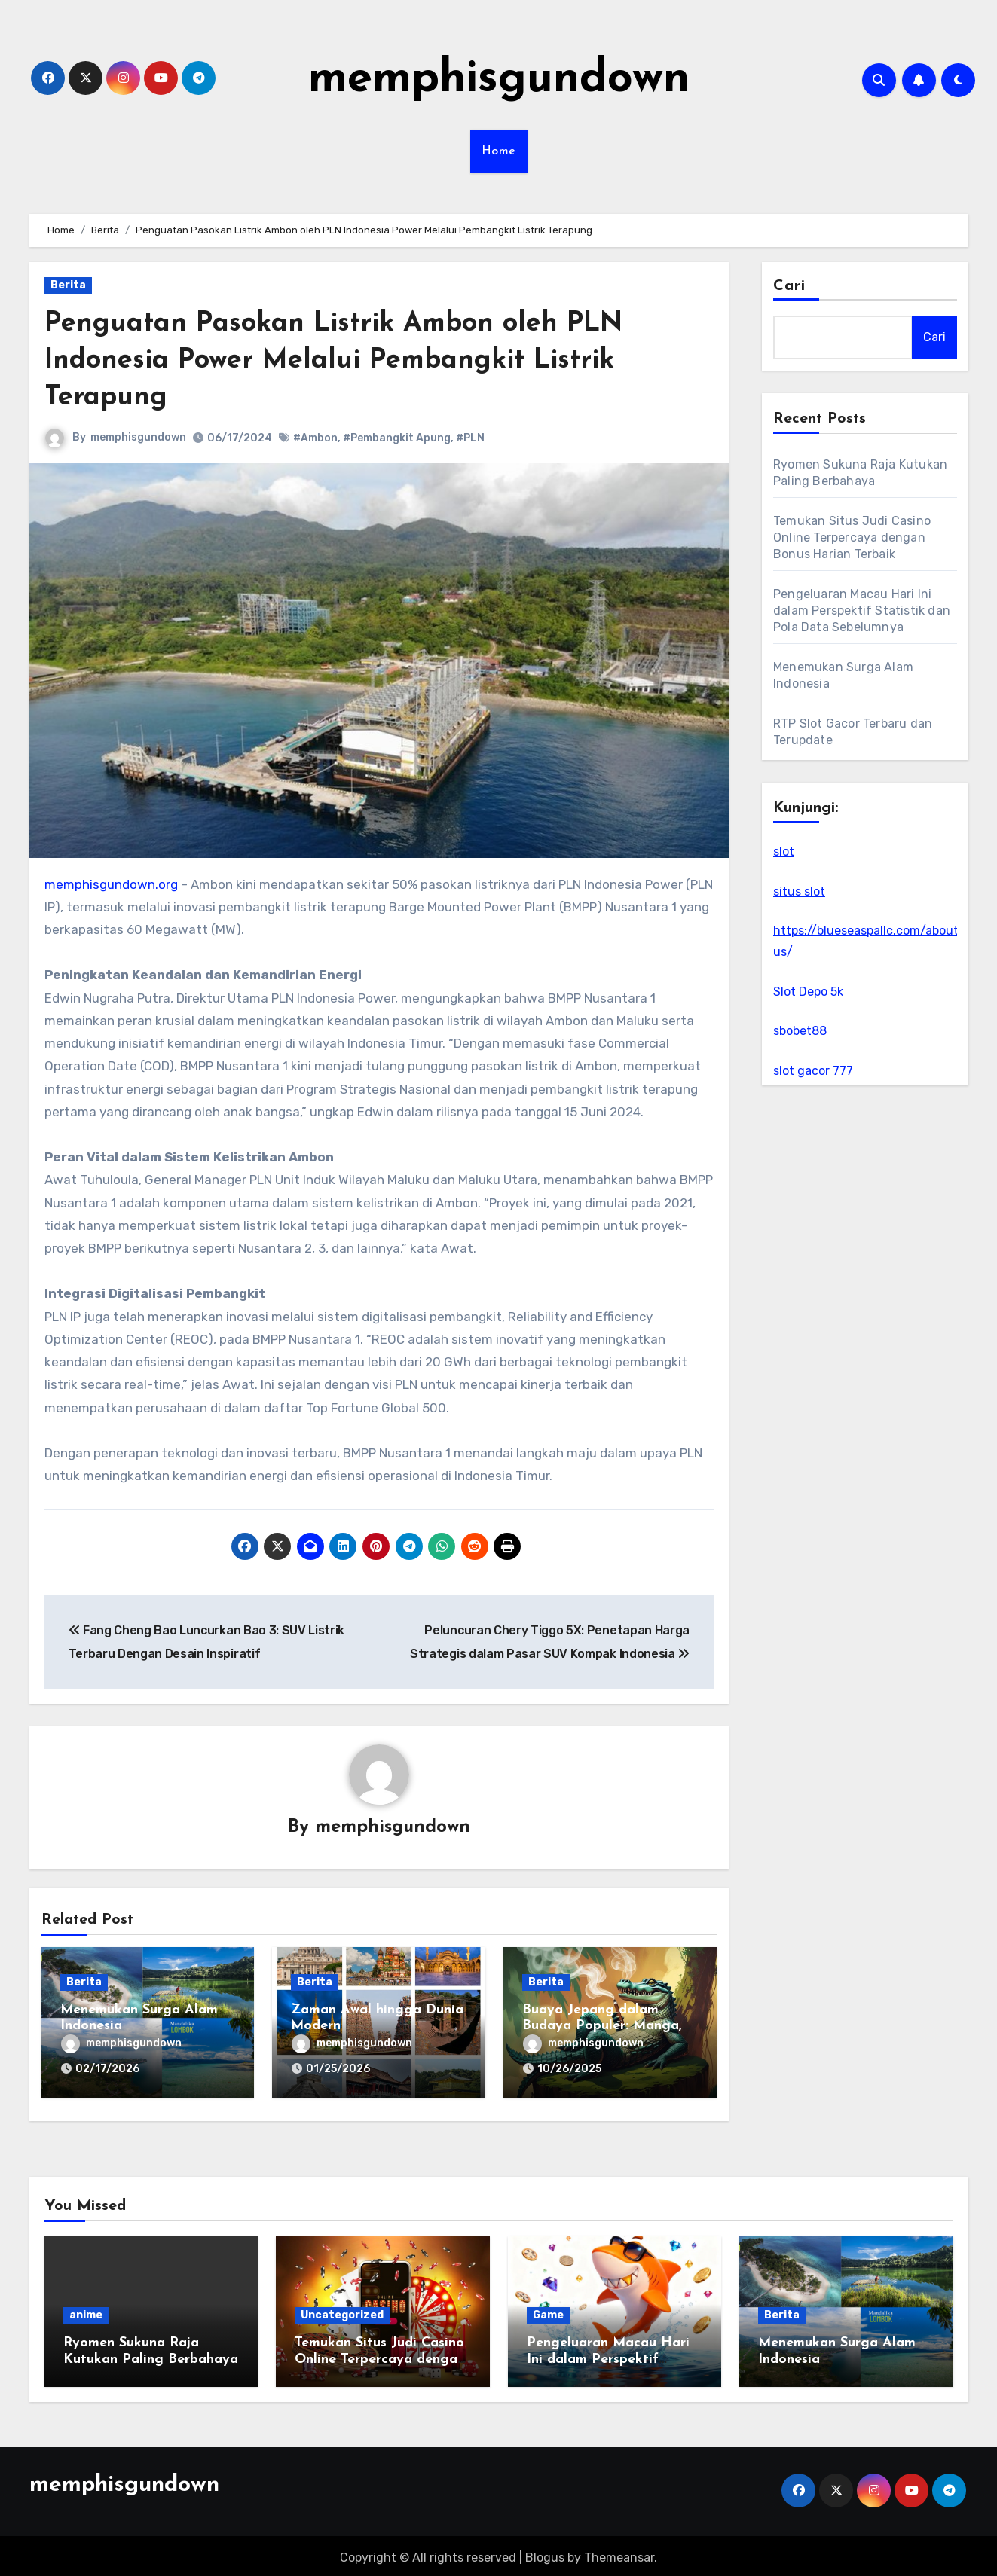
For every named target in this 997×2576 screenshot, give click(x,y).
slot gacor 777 (813, 1071)
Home (499, 151)
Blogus (544, 2553)
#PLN (471, 438)
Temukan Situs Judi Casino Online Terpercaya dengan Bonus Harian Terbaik (852, 537)
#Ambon (316, 438)
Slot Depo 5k (808, 991)
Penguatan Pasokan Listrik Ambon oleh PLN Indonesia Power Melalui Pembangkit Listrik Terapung (350, 361)
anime (85, 2311)
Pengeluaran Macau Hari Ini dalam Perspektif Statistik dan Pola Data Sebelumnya (861, 610)
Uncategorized (342, 2311)
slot (783, 851)
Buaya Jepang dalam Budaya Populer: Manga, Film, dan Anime (602, 2027)
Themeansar (619, 2553)
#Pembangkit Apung (397, 438)
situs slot (799, 891)
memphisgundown (499, 79)
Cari (789, 286)
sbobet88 (800, 1031)
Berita (68, 285)
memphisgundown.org (111, 884)
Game (548, 2311)
